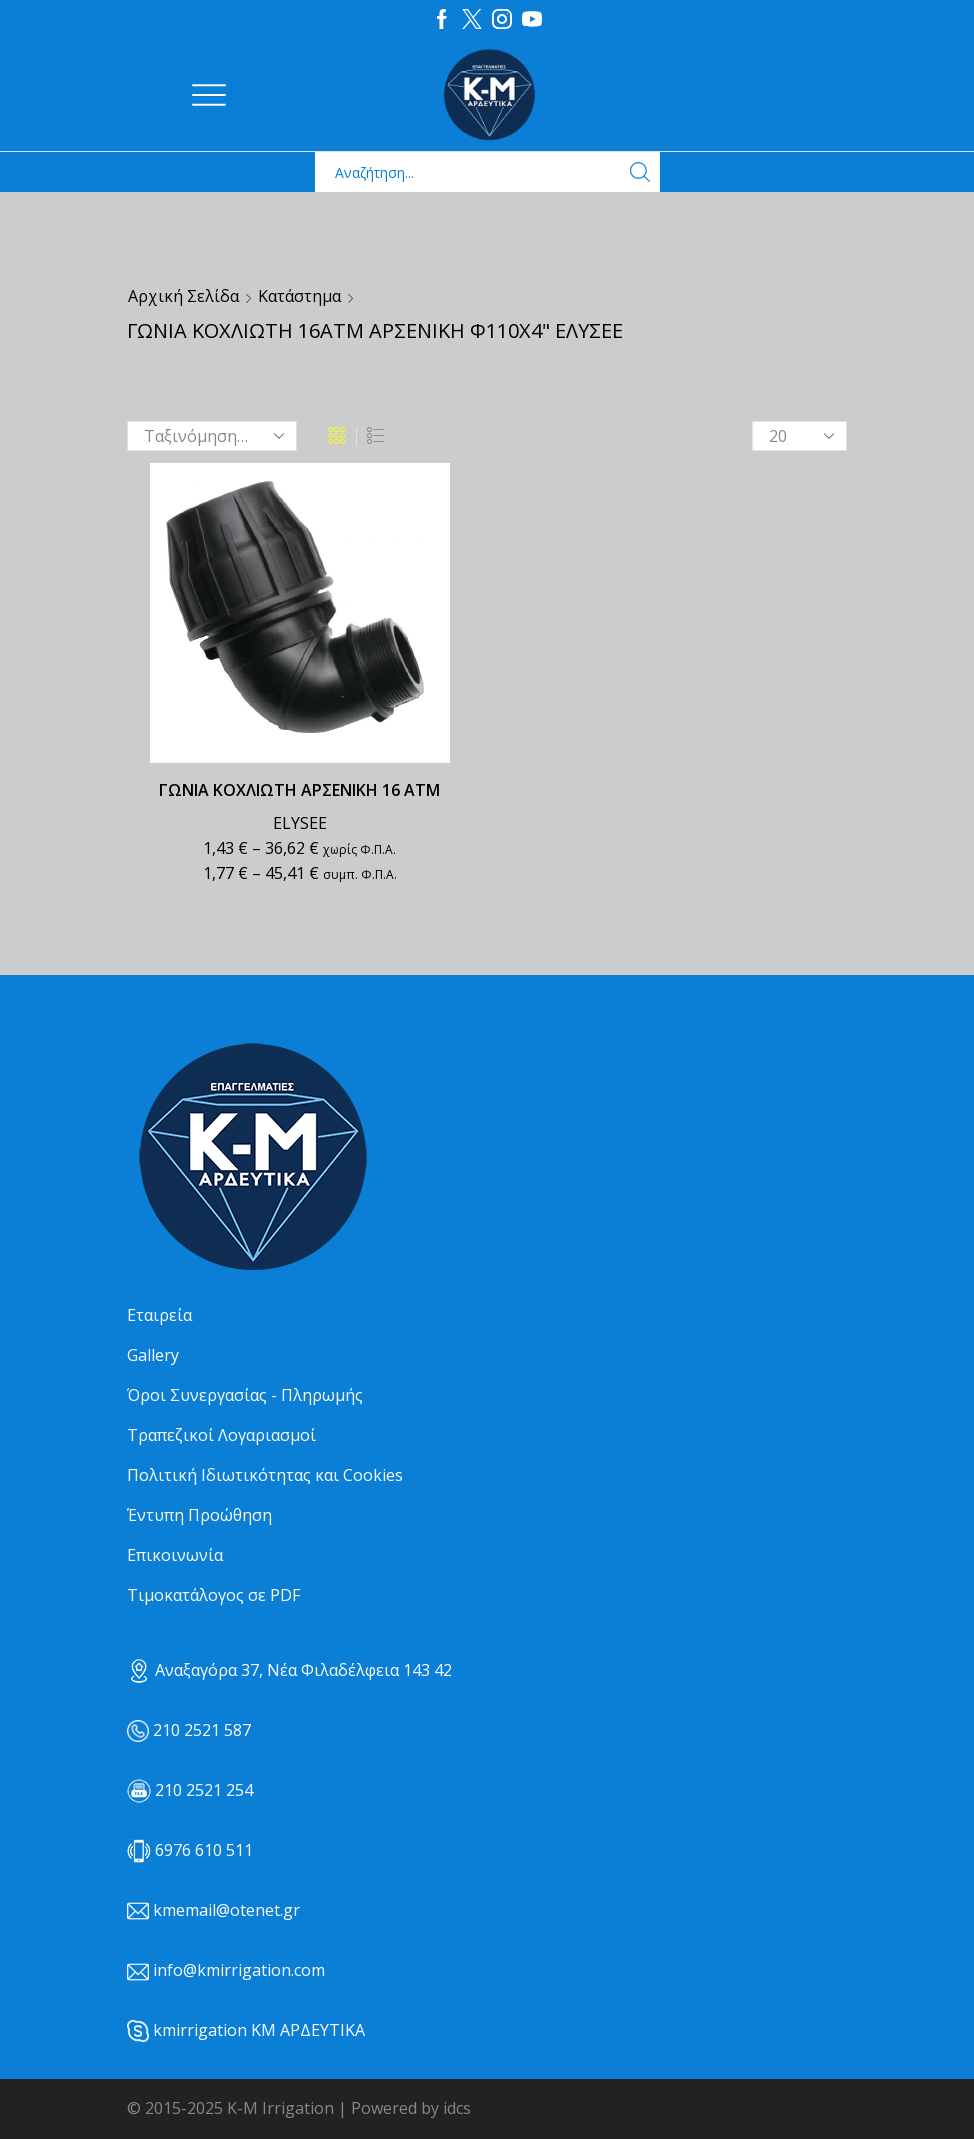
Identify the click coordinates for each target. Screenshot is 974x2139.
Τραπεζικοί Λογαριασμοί (221, 1435)
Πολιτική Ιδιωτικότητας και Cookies (265, 1475)
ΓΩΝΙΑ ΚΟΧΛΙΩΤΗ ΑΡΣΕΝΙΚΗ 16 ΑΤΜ (299, 790)
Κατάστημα (299, 296)
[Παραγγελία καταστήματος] (212, 436)
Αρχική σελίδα (183, 296)
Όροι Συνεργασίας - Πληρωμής (245, 1395)
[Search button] (640, 172)
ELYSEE (300, 823)
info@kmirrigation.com (239, 1970)
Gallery (153, 1355)
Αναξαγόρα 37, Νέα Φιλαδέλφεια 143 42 (289, 1670)
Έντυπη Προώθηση (199, 1515)
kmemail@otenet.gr (226, 1910)
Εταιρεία (159, 1315)
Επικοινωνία (175, 1555)
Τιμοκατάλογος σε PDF (213, 1595)
